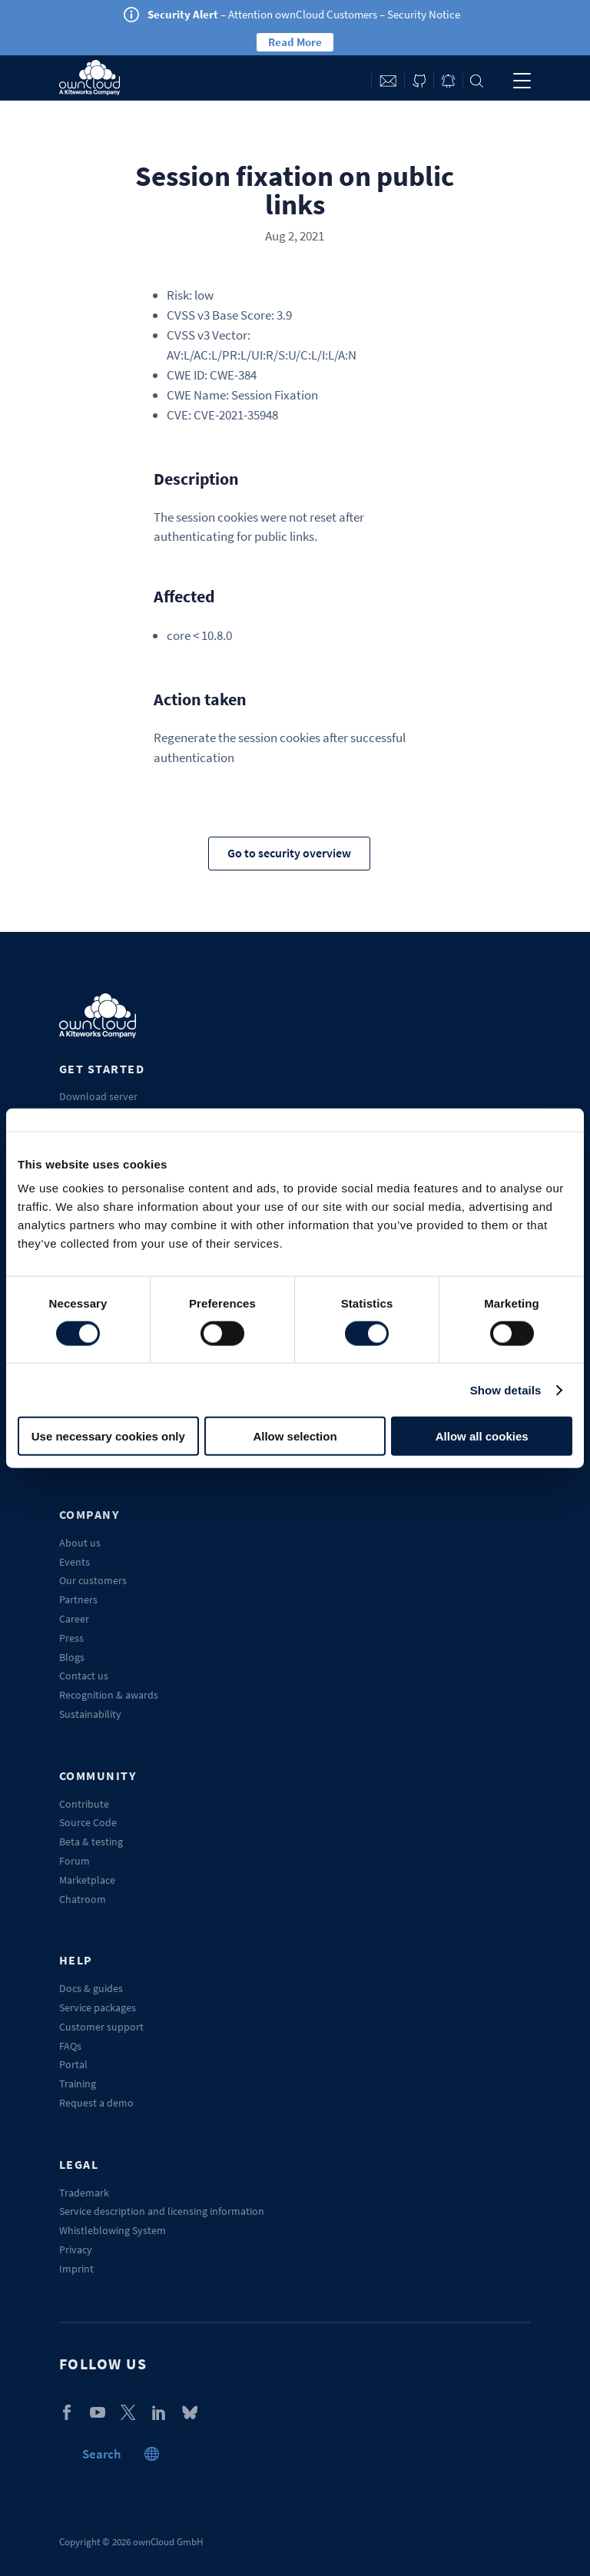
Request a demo (96, 2103)
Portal (73, 2064)
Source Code (88, 1822)
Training (77, 2083)
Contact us (83, 1676)
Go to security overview (289, 852)
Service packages (97, 2007)
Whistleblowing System (112, 2230)
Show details (506, 1389)
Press (71, 1638)
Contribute (84, 1804)
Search (476, 81)
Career (74, 1619)
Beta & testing (91, 1841)
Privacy (75, 2249)
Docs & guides (91, 1988)
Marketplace (87, 1880)
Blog (448, 81)
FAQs (70, 2046)
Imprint (76, 2269)
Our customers (93, 1580)
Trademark (84, 2193)
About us (80, 1543)
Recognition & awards (108, 1695)
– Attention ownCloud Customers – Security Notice (304, 14)
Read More (295, 42)
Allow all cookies (482, 1436)
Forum (74, 1861)
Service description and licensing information (161, 2211)
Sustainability (90, 1714)
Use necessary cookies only (108, 1436)
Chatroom (82, 1899)
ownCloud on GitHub (419, 81)
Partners (78, 1599)
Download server (98, 1096)
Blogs (72, 1657)
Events (74, 1562)
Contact (388, 81)
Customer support (101, 2027)
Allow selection (294, 1436)
